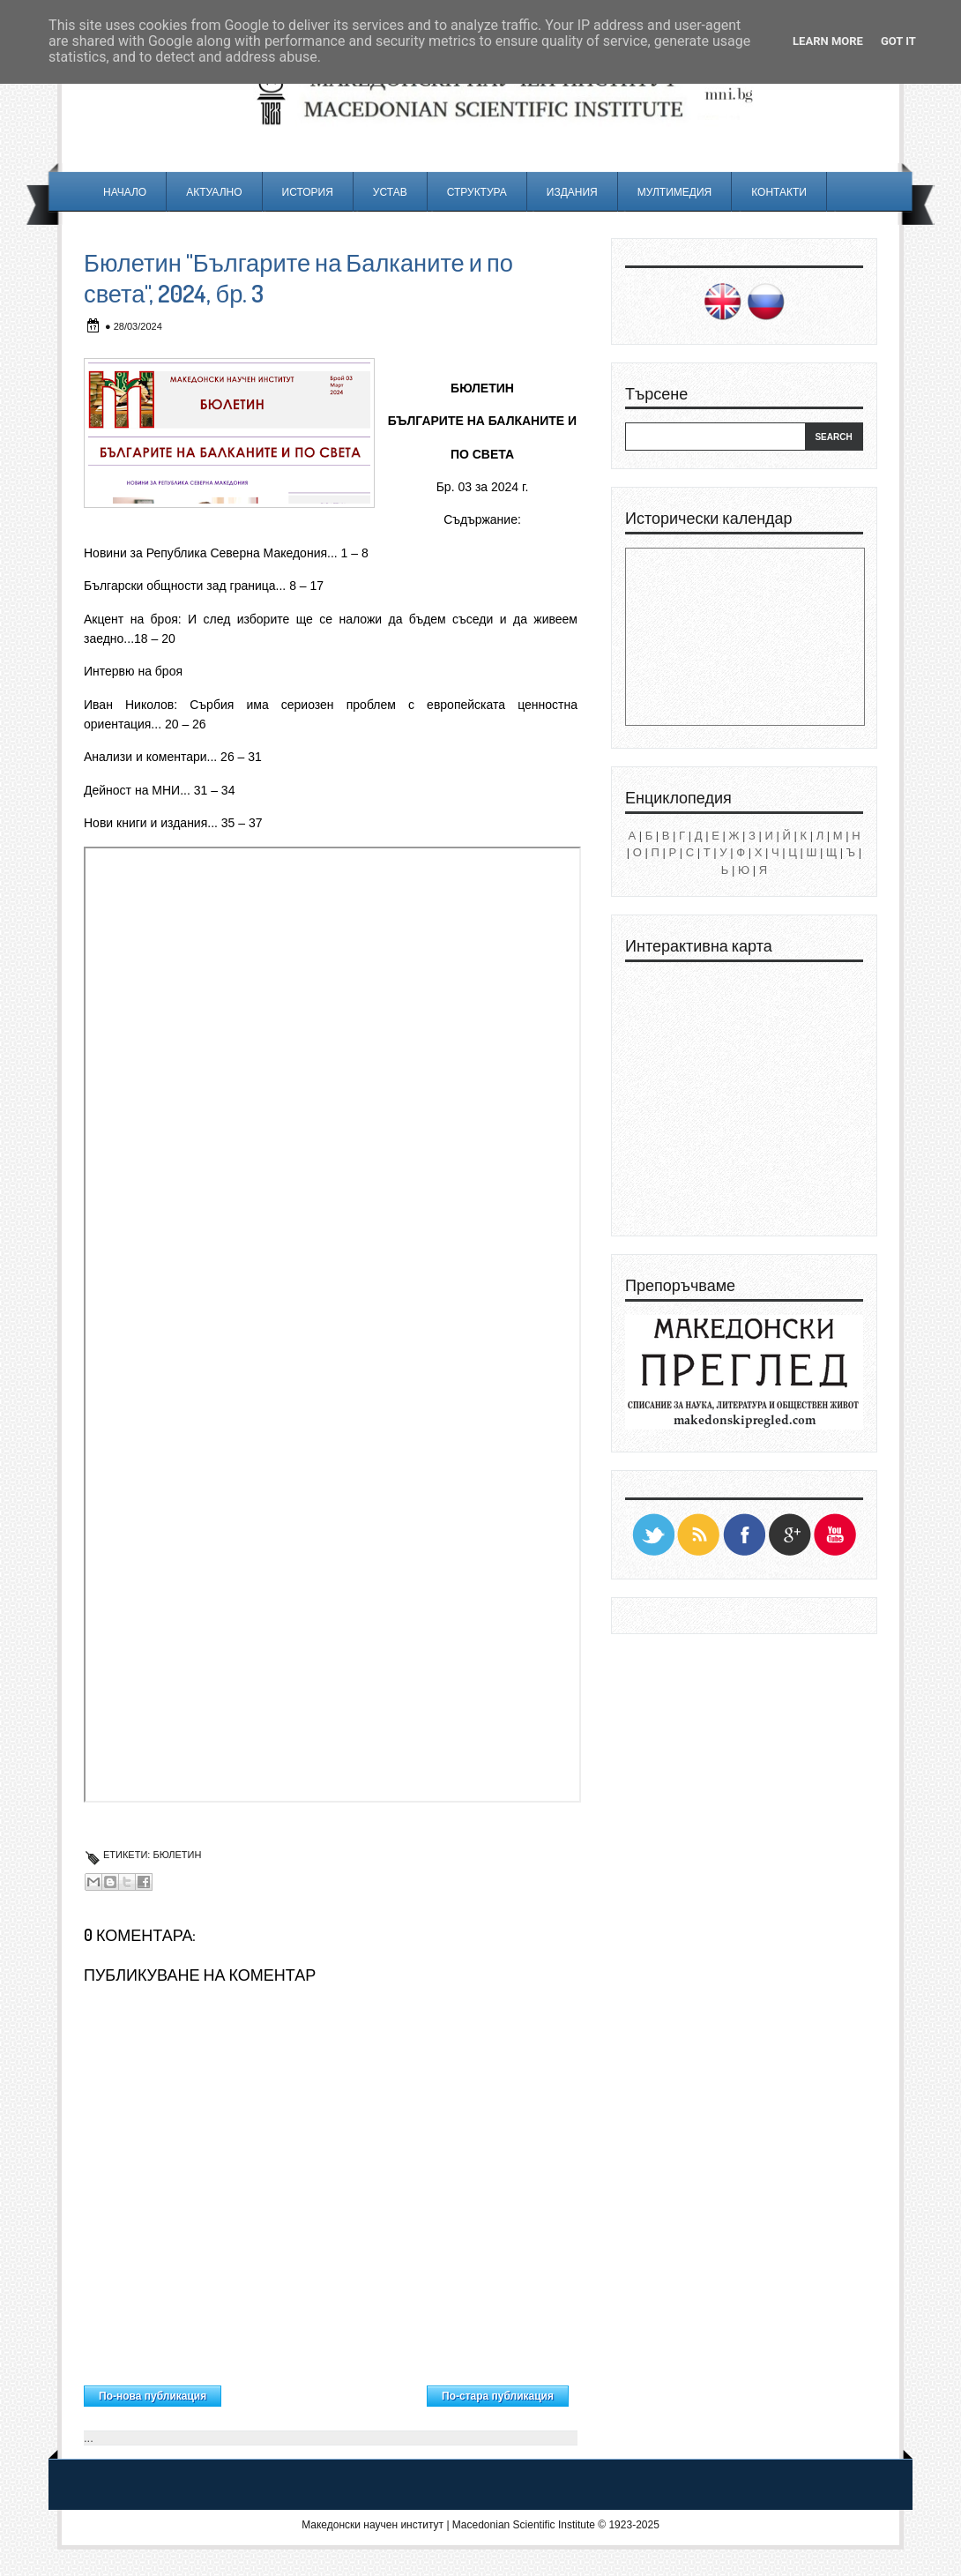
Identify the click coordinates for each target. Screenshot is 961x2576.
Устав (390, 191)
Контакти (779, 191)
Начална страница (324, 2392)
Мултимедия (674, 191)
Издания (572, 191)
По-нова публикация (152, 2396)
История (307, 191)
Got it (898, 41)
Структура (477, 191)
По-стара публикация (498, 2396)
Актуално (214, 191)
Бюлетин (177, 1854)
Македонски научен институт (372, 2525)
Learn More (828, 41)
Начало (124, 191)
